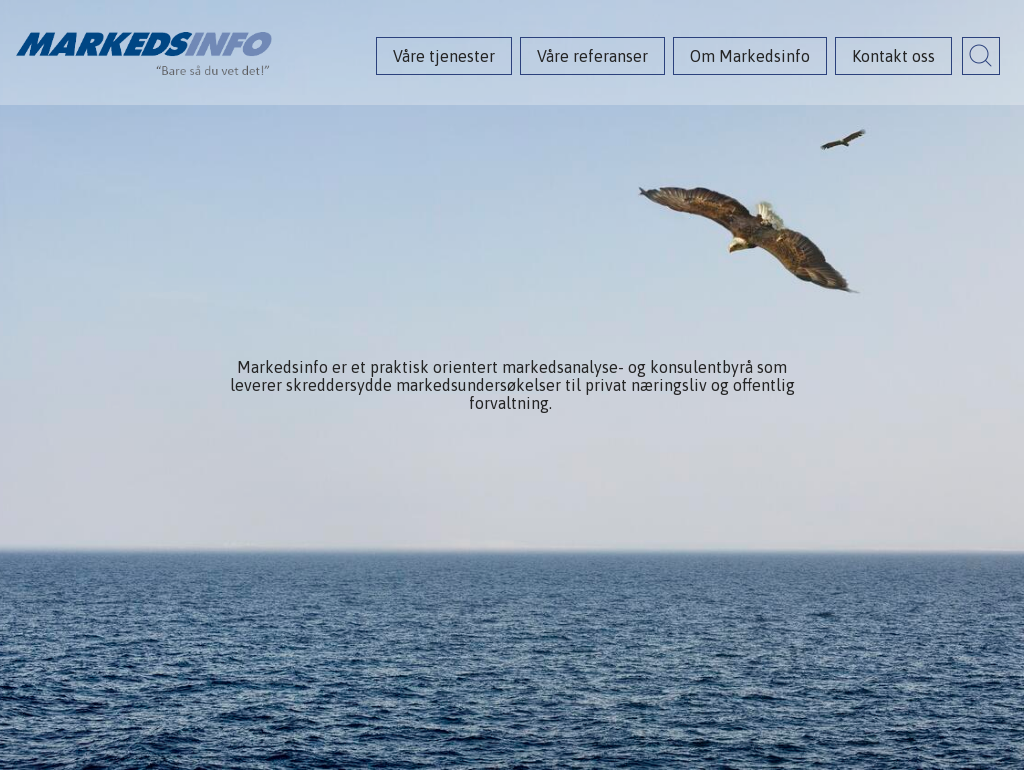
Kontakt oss (893, 56)
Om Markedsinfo (750, 56)
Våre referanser (592, 56)
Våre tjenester (444, 56)
